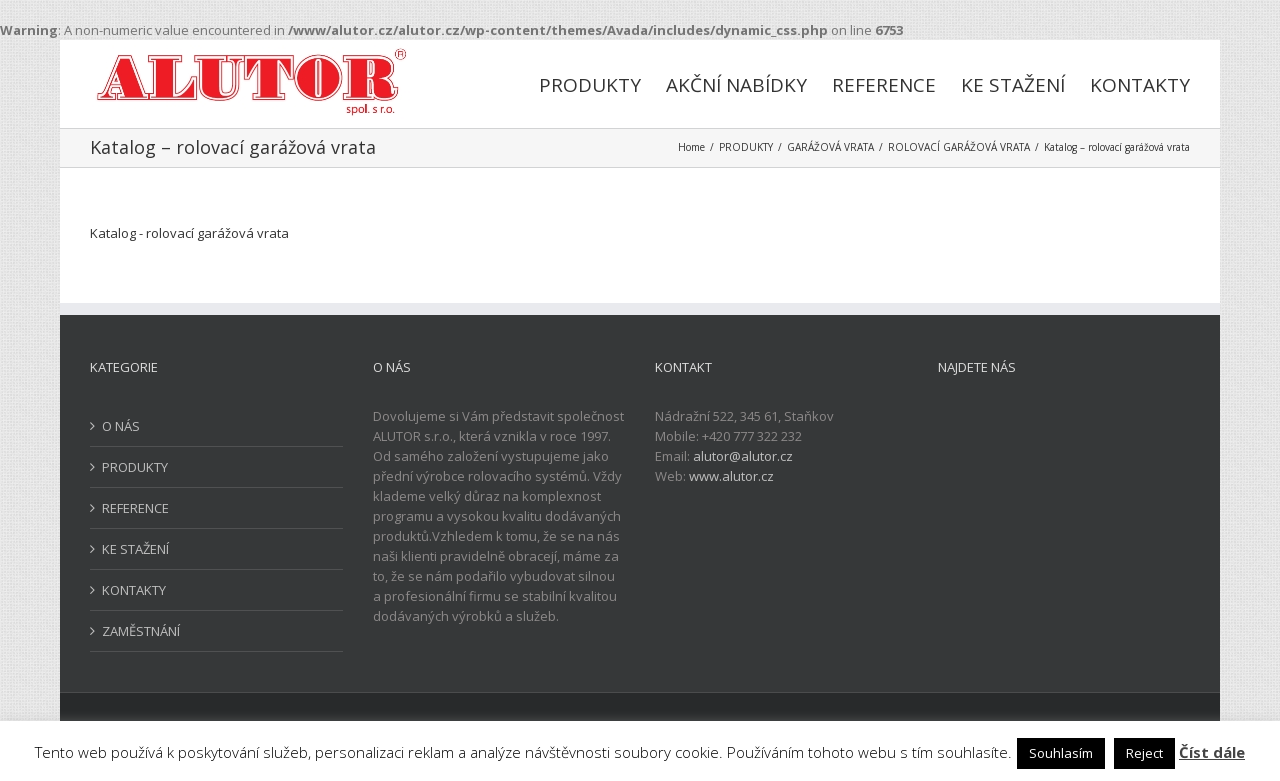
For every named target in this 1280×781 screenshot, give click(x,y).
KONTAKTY (134, 590)
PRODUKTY (135, 467)
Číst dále (1212, 752)
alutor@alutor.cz (743, 456)
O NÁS (121, 426)
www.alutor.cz (731, 476)
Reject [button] (1144, 753)
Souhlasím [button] (1061, 753)
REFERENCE (135, 508)
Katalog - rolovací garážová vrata (189, 233)
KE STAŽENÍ (135, 549)
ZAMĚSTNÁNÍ (141, 631)
